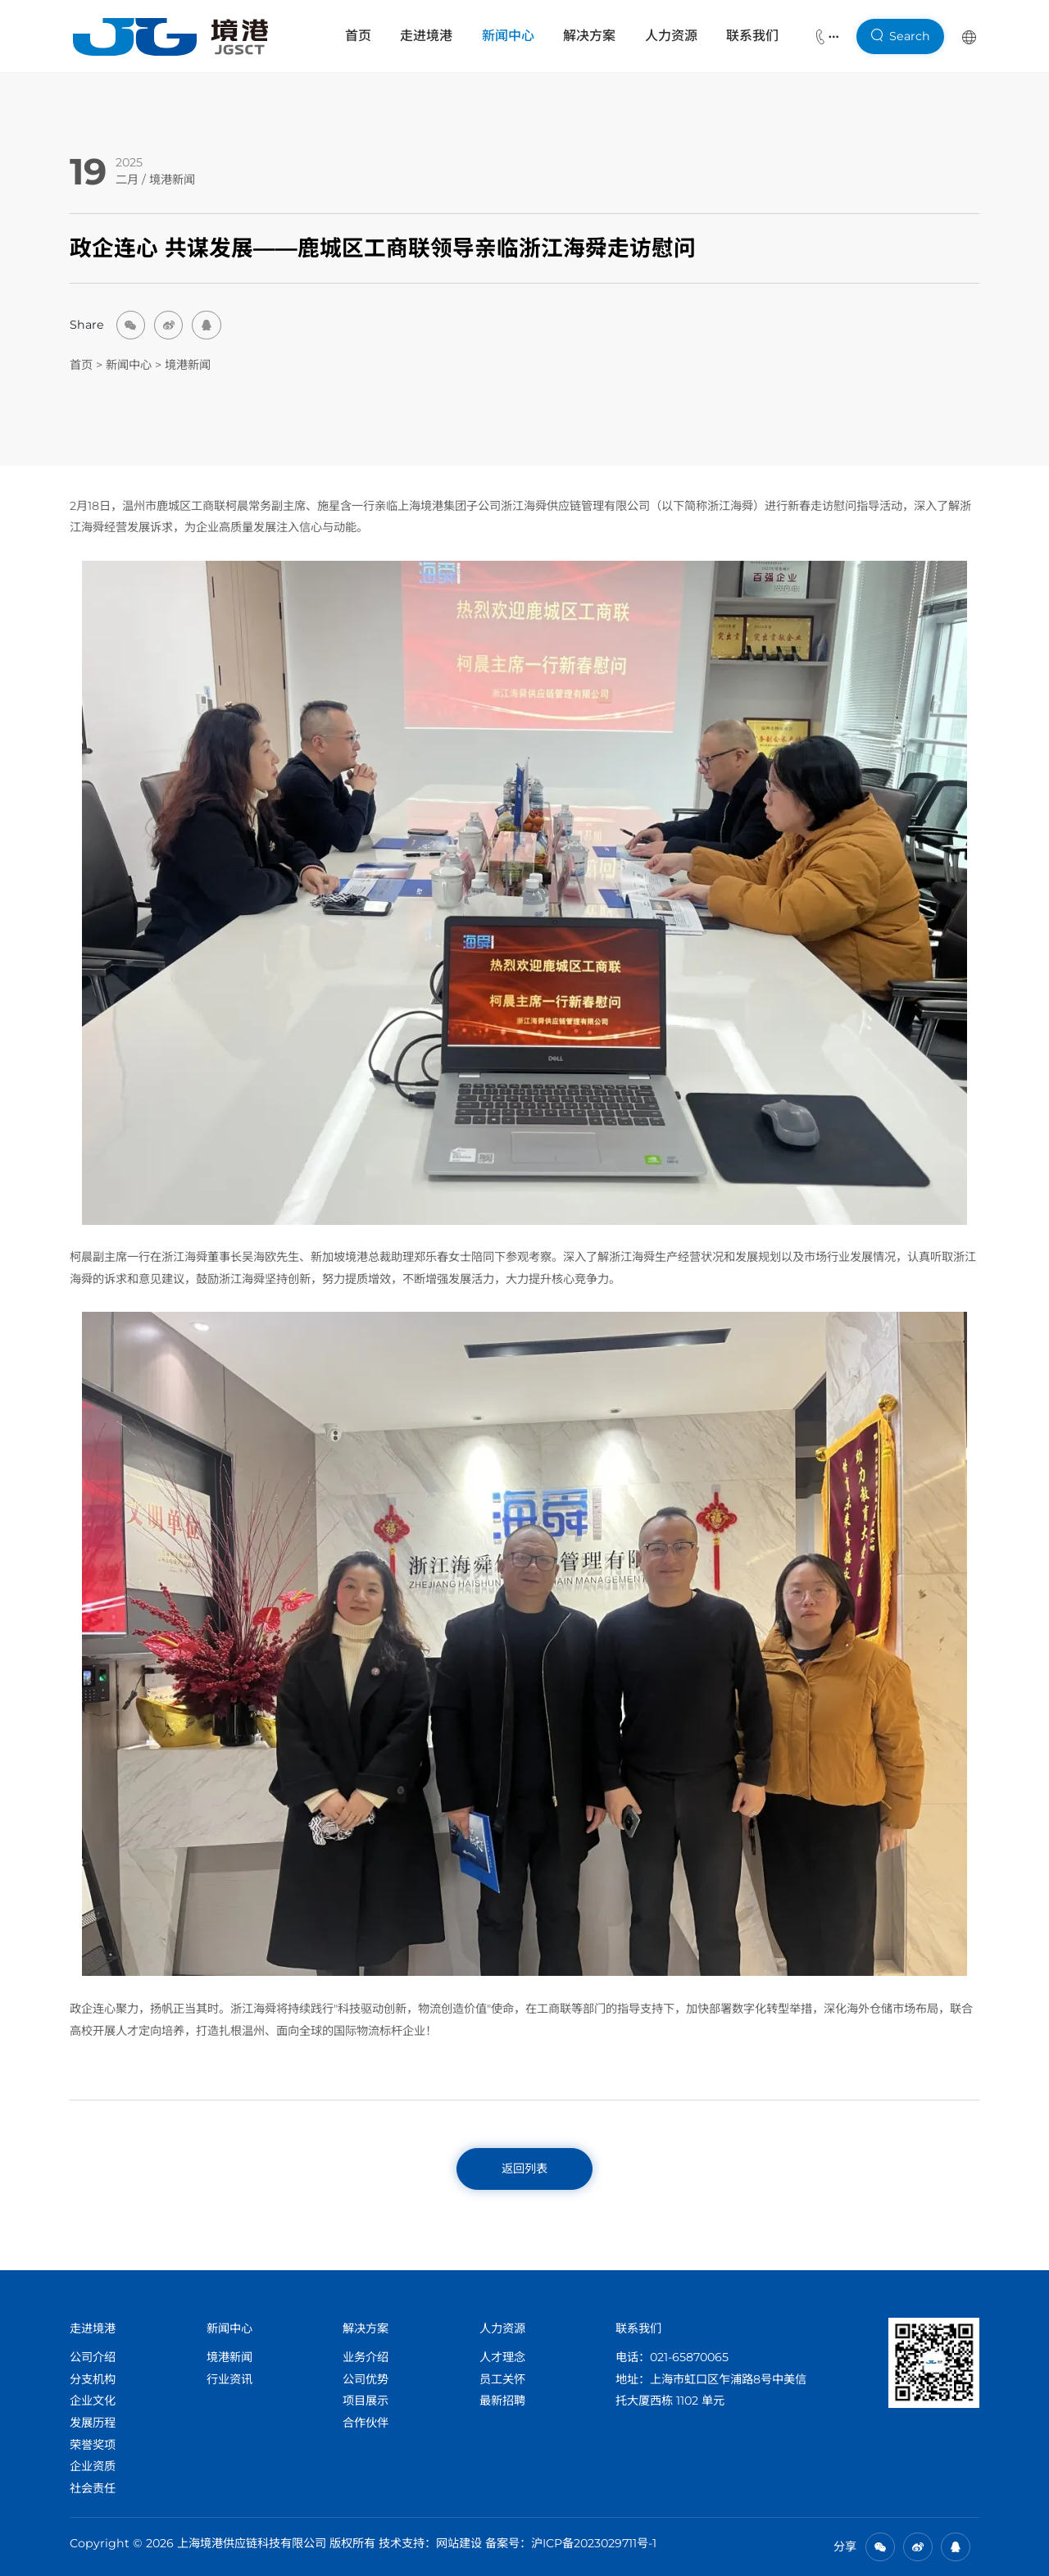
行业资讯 (229, 2379)
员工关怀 (502, 2379)
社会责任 (93, 2488)
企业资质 (93, 2466)
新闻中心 (508, 35)
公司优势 (365, 2379)
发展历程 (93, 2422)
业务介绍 (365, 2357)
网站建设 (459, 2543)
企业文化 (93, 2400)
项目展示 (365, 2400)
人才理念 (502, 2357)
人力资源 (671, 35)
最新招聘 (502, 2400)
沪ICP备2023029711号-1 (593, 2543)
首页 (358, 35)
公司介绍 (93, 2357)
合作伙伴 (365, 2422)
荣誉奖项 (93, 2444)
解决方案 (589, 35)
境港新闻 (172, 179)
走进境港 (426, 35)
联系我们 (752, 35)
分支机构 (93, 2379)
